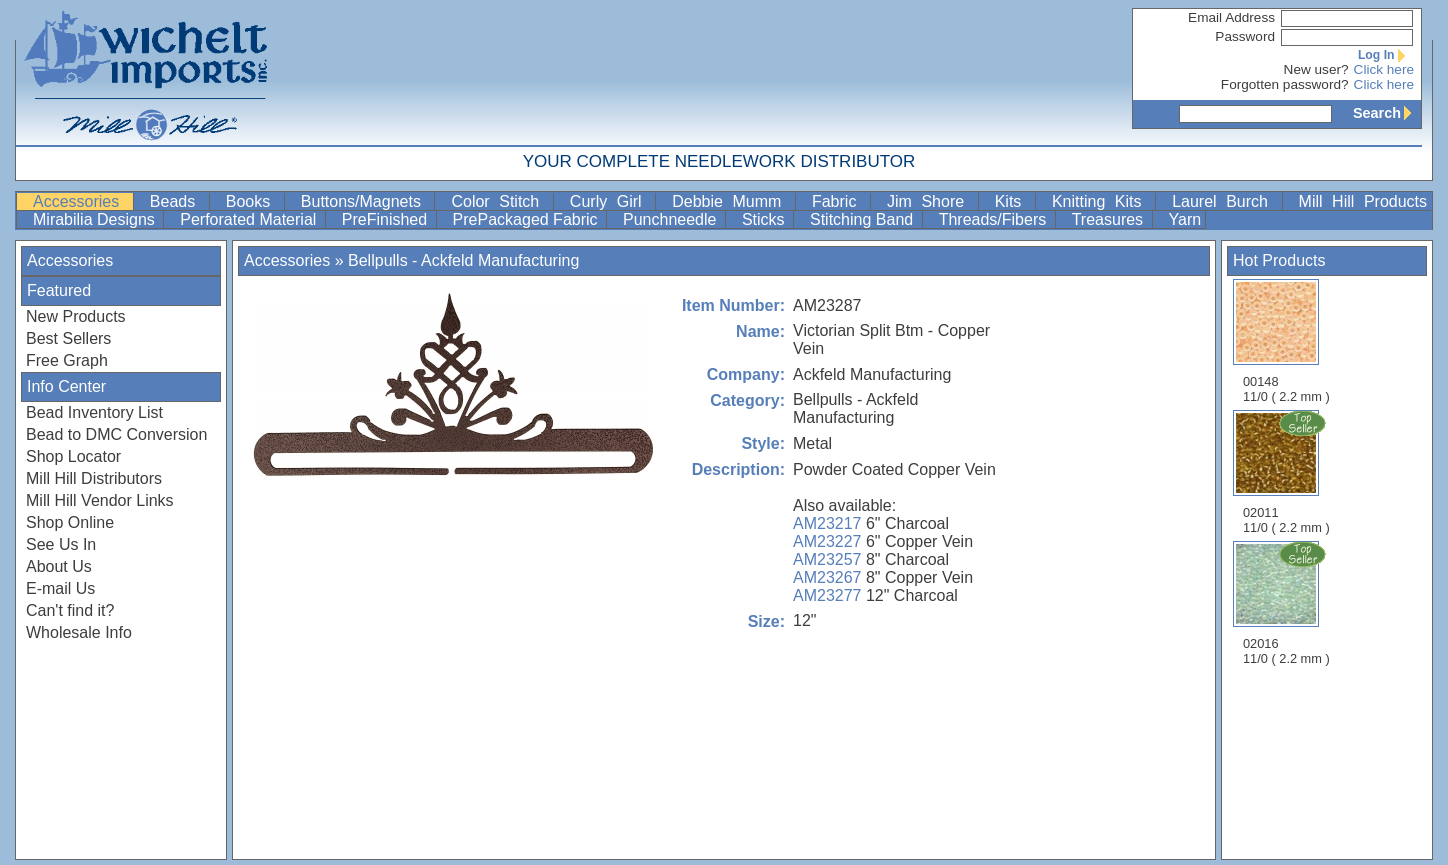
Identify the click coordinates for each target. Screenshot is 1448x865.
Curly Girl (610, 201)
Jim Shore (930, 201)
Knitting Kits (1101, 201)
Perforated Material (250, 219)
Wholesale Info (79, 632)
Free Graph (67, 360)
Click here (1384, 69)
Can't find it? (70, 610)
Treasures (1110, 219)
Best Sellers (68, 338)
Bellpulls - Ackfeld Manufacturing (463, 260)
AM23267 (827, 577)
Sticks (765, 219)
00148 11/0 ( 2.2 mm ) (1286, 341)
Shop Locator (73, 456)
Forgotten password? (1285, 84)
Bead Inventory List (94, 412)
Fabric (839, 201)
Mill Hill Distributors (94, 478)
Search (1387, 113)
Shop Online (70, 522)
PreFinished (387, 219)
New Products (76, 316)
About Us (59, 566)
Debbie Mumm (731, 201)
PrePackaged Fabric (527, 219)
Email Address (1231, 17)
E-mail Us (60, 588)
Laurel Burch (1224, 201)
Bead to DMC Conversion (116, 434)
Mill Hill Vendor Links (100, 500)
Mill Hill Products (1363, 201)
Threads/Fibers (995, 219)
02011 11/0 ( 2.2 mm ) (1288, 472)
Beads (177, 201)
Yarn (1185, 219)
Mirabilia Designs (96, 219)
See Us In (61, 544)
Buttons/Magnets (366, 201)
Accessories (81, 201)
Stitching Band (864, 219)
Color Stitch (499, 201)
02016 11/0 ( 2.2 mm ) (1288, 603)
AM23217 (827, 523)
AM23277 (827, 595)
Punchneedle (672, 219)
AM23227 (827, 541)
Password (1245, 36)
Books (253, 201)
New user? (1316, 69)
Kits (1013, 201)
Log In (1386, 55)
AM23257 (827, 559)
